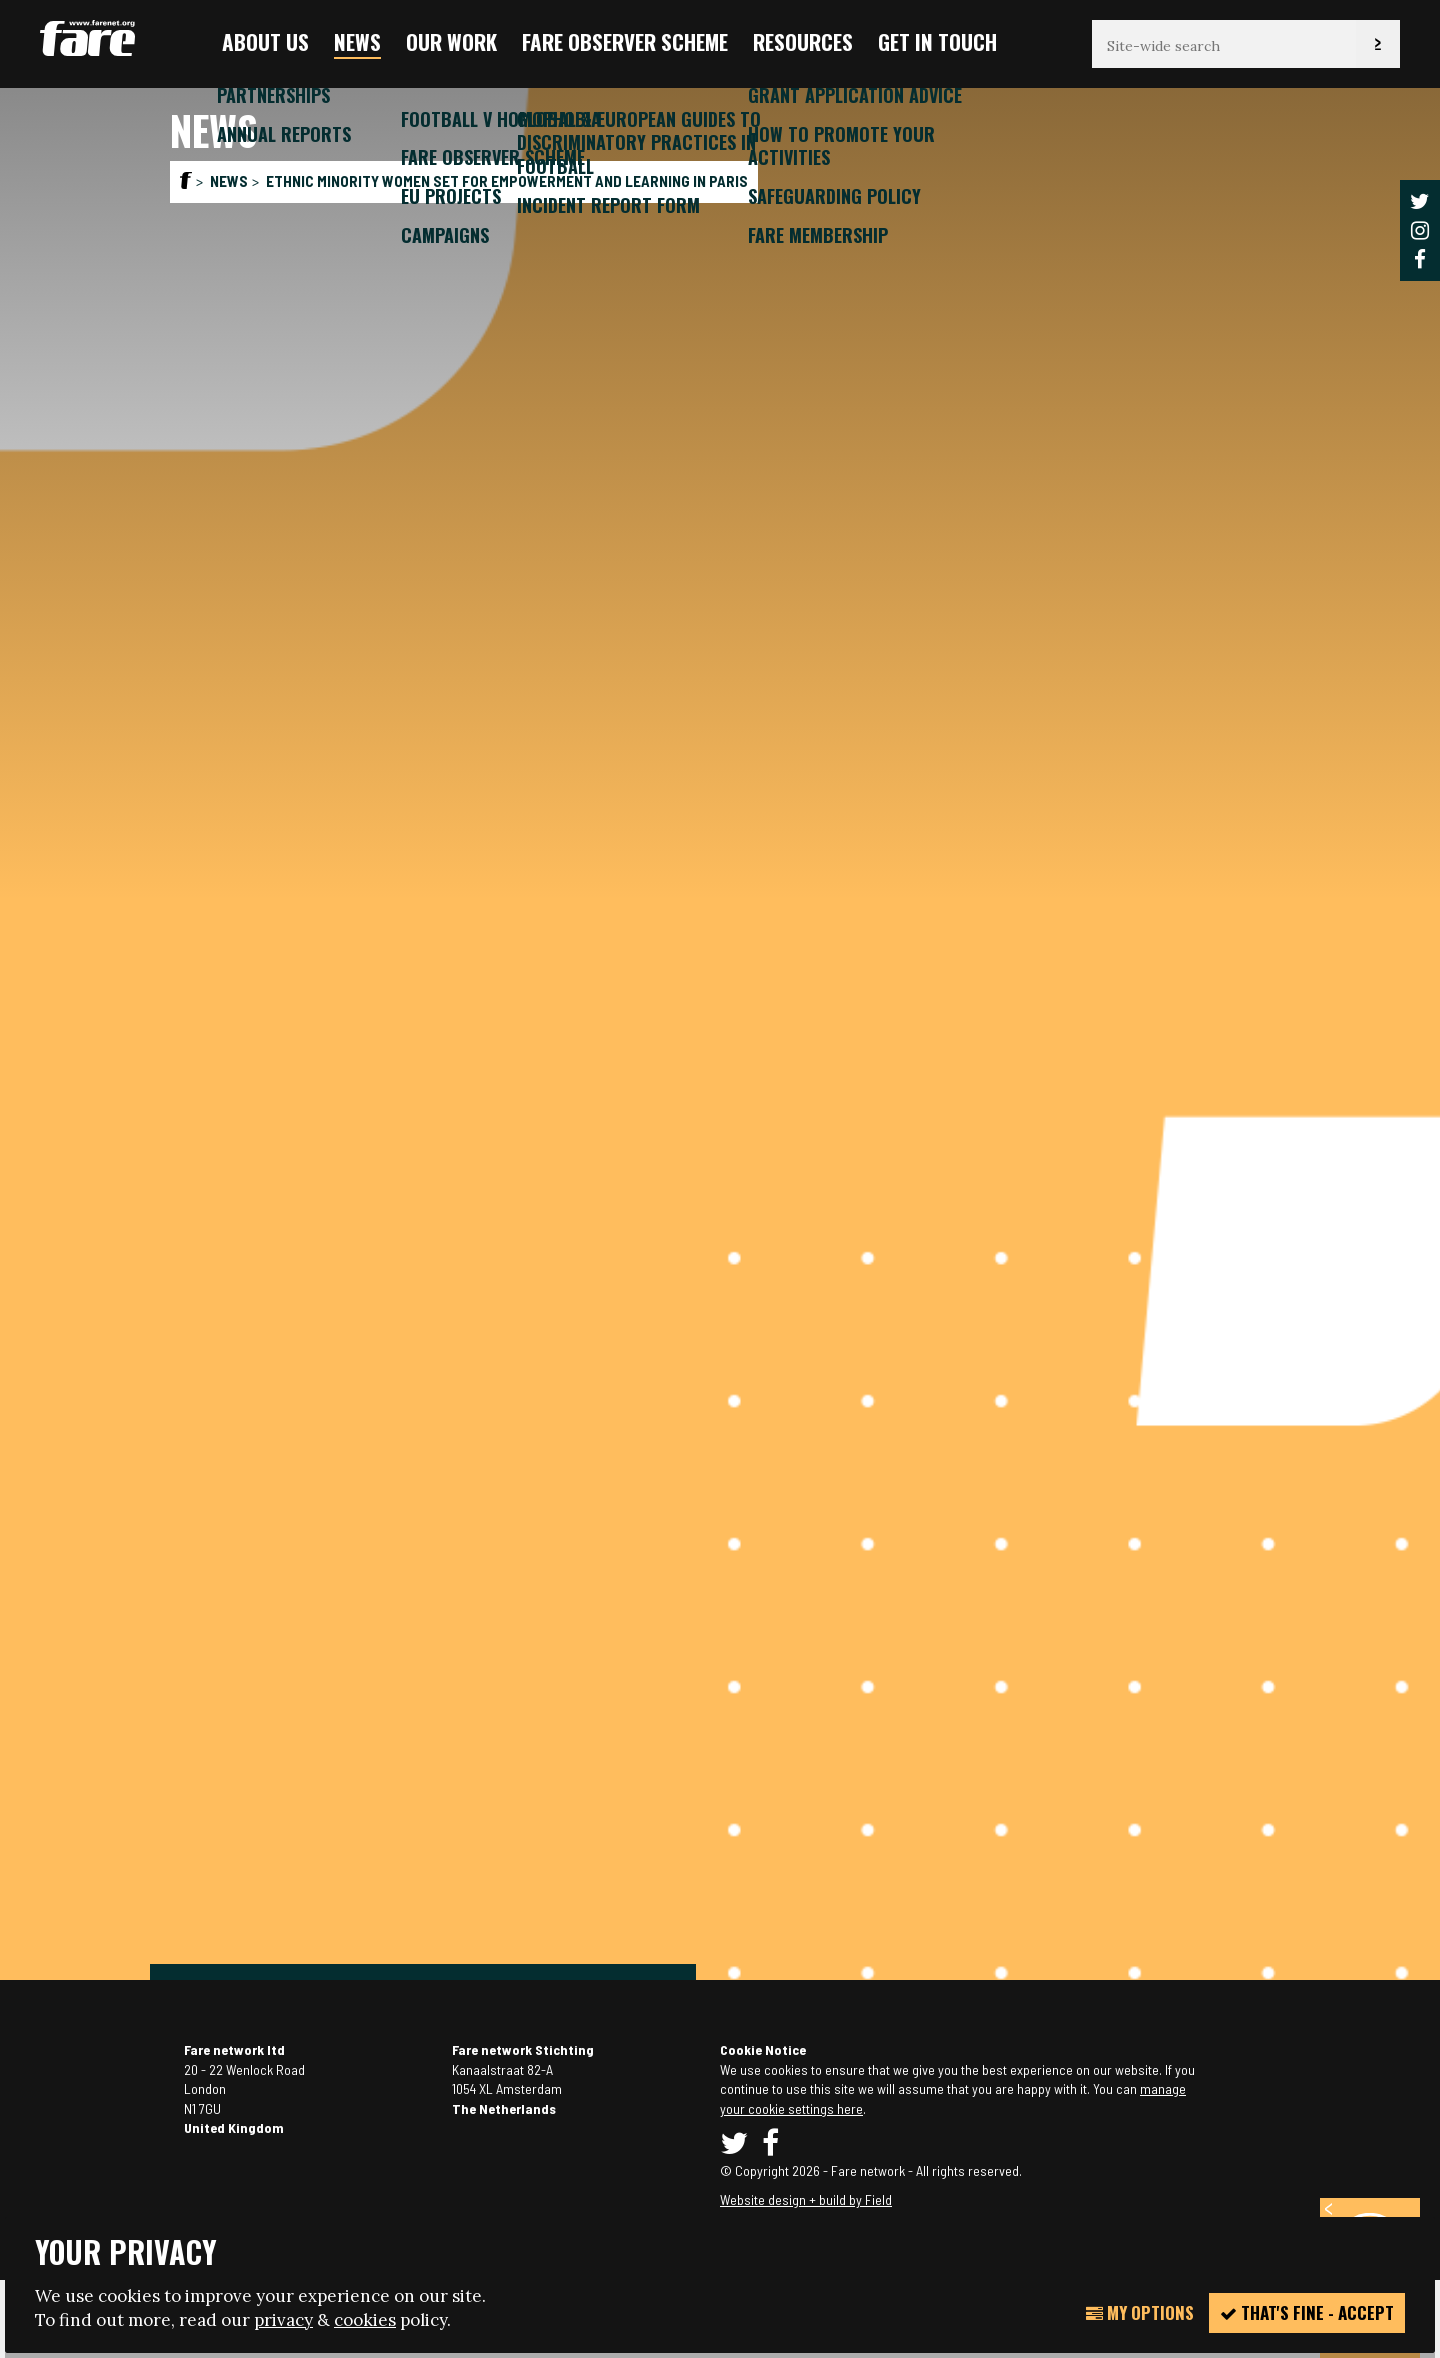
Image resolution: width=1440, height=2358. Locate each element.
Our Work (451, 41)
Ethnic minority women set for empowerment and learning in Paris (507, 181)
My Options (1140, 2312)
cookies (365, 2320)
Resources (803, 41)
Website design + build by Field (806, 2199)
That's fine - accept (1307, 2312)
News (357, 41)
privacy (283, 2320)
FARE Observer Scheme (625, 41)
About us (265, 41)
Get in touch (937, 41)
